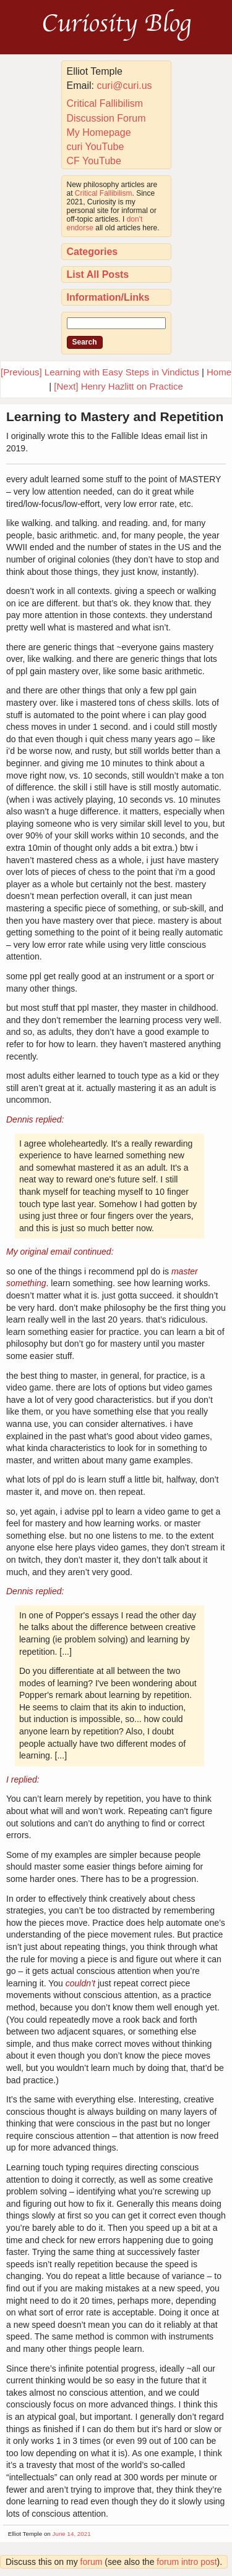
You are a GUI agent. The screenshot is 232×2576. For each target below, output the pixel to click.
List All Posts (98, 274)
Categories (92, 251)
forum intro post (187, 2562)
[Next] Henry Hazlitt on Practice (118, 386)
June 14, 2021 (72, 2533)
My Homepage (99, 132)
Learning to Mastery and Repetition (114, 416)
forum (91, 2562)
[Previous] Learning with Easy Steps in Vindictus (100, 372)
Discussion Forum (106, 118)
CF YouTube (94, 161)
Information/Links (108, 297)
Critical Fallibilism (105, 103)
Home (219, 372)
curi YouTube (95, 146)
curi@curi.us (124, 85)
